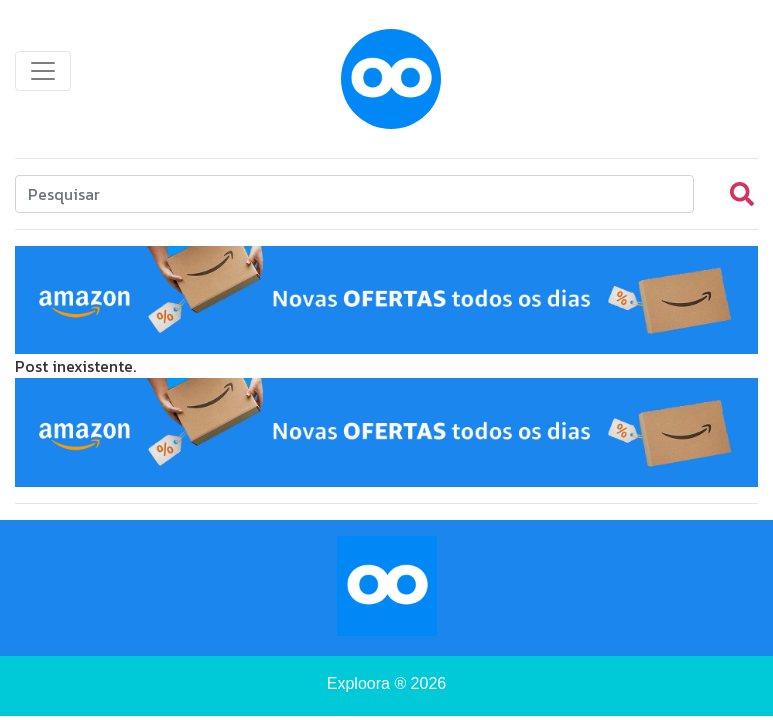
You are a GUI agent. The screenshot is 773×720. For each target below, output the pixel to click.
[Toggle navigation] (43, 71)
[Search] (354, 194)
